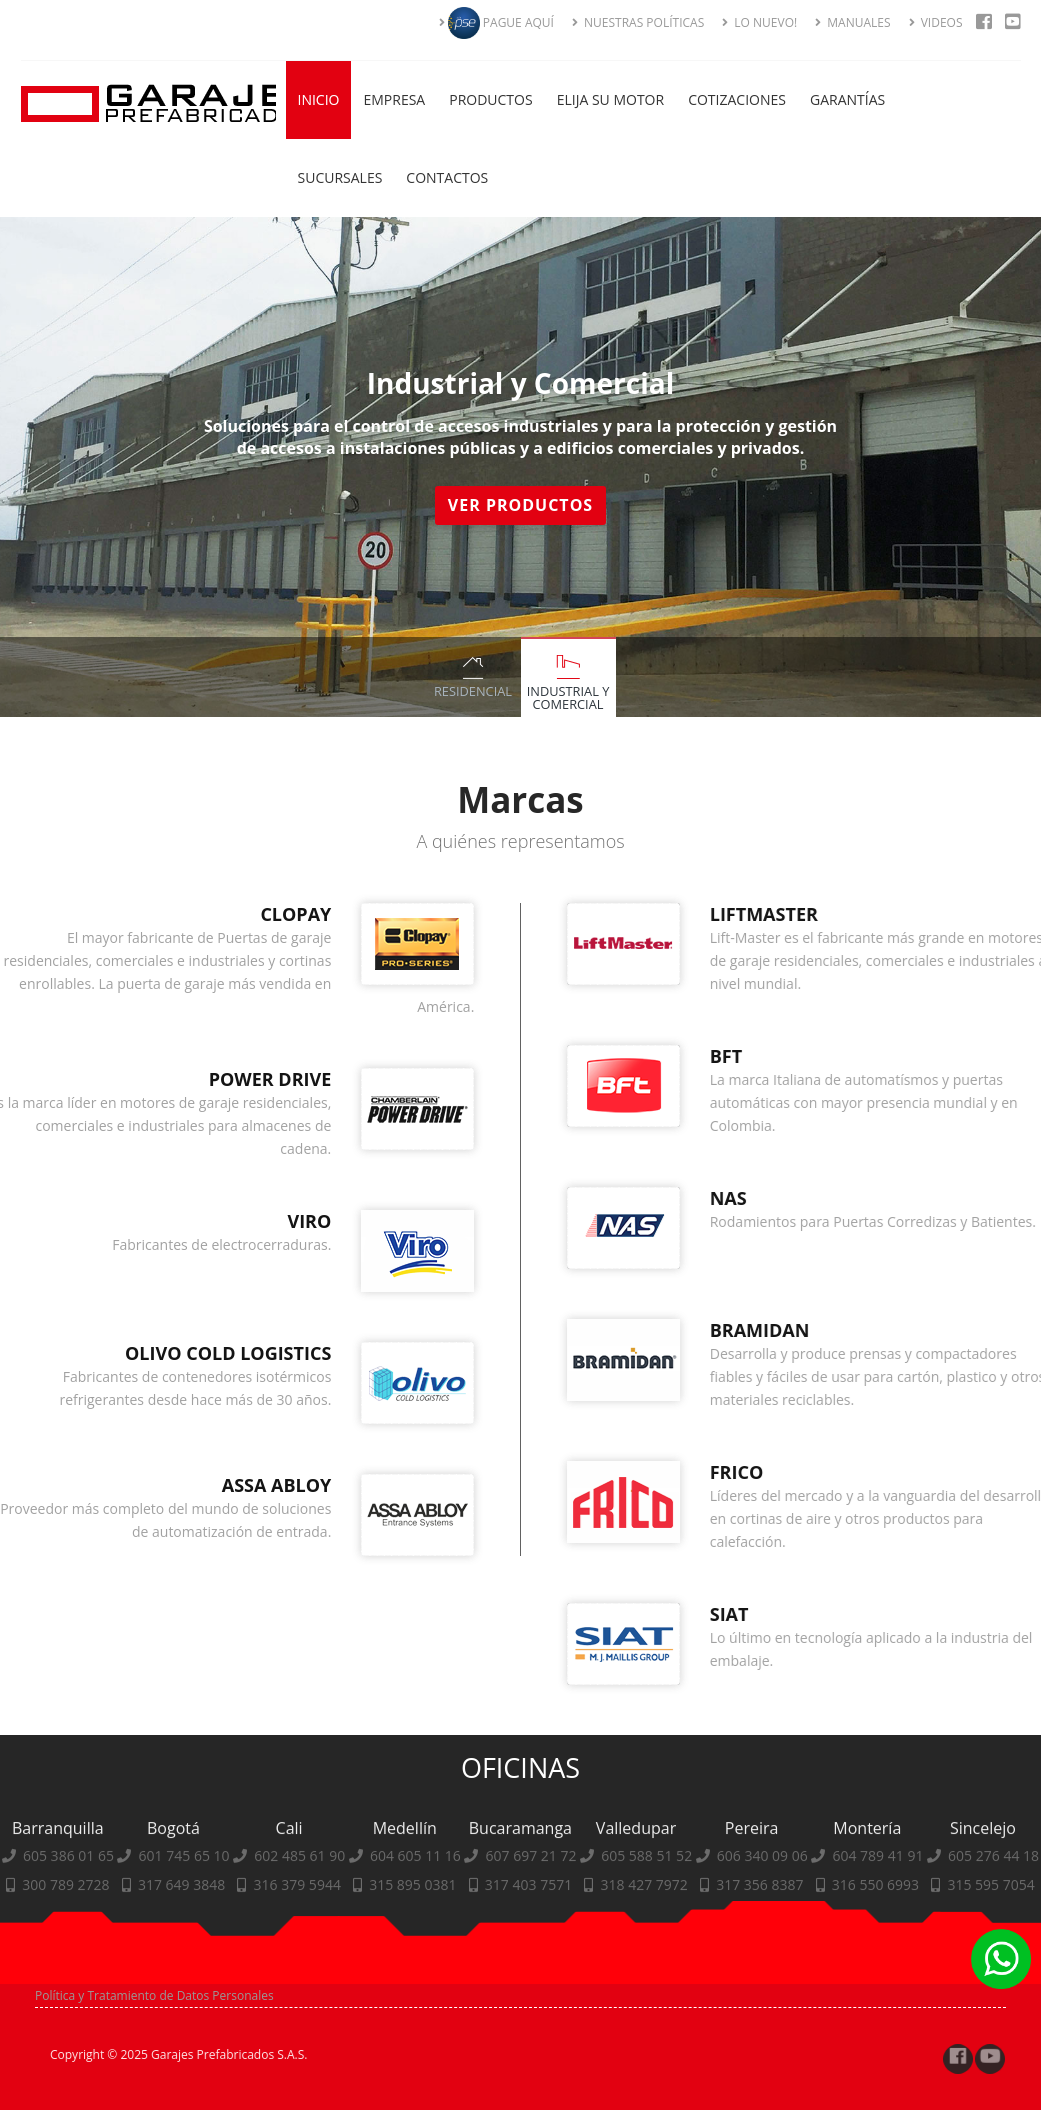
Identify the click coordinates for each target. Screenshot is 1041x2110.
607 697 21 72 (531, 1974)
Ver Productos (524, 505)
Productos (490, 99)
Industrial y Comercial (568, 697)
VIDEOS (936, 22)
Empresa (394, 99)
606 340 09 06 (762, 1974)
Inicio (319, 99)
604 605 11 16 (415, 1974)
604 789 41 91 (877, 1974)
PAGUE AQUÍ (496, 22)
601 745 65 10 (184, 1974)
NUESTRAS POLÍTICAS (638, 22)
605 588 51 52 (646, 1974)
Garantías (847, 99)
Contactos (447, 177)
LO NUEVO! (759, 22)
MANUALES (852, 22)
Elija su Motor (611, 99)
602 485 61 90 (299, 1974)
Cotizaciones (737, 99)
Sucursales (340, 177)
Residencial (473, 691)
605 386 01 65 (68, 1974)
